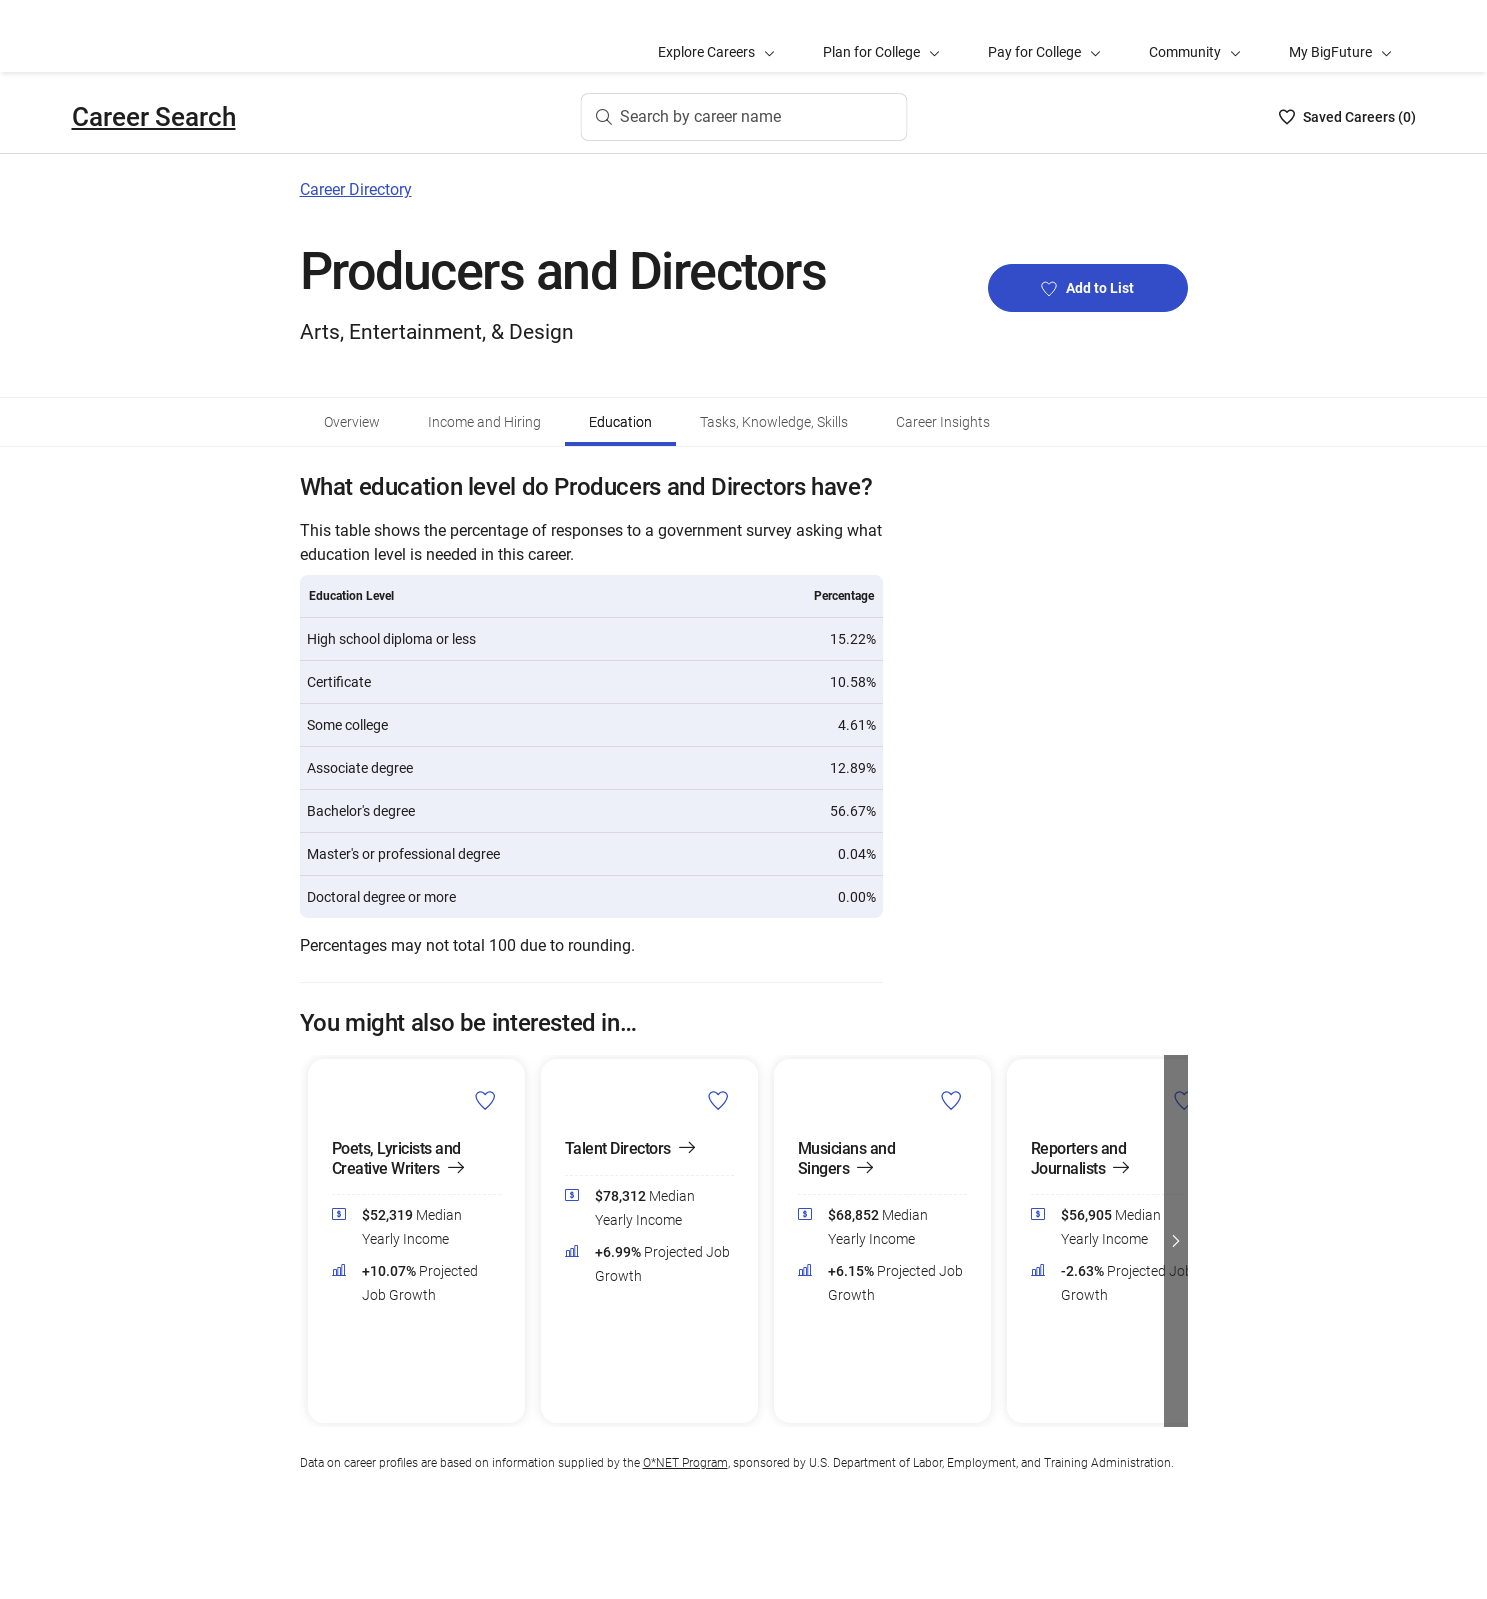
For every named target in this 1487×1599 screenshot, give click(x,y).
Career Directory (356, 189)
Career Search (154, 117)
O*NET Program (685, 1463)
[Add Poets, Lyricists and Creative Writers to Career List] (485, 1099)
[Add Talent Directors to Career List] (718, 1099)
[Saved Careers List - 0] (1347, 117)
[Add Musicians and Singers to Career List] (951, 1099)
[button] (1176, 1241)
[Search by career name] (743, 117)
